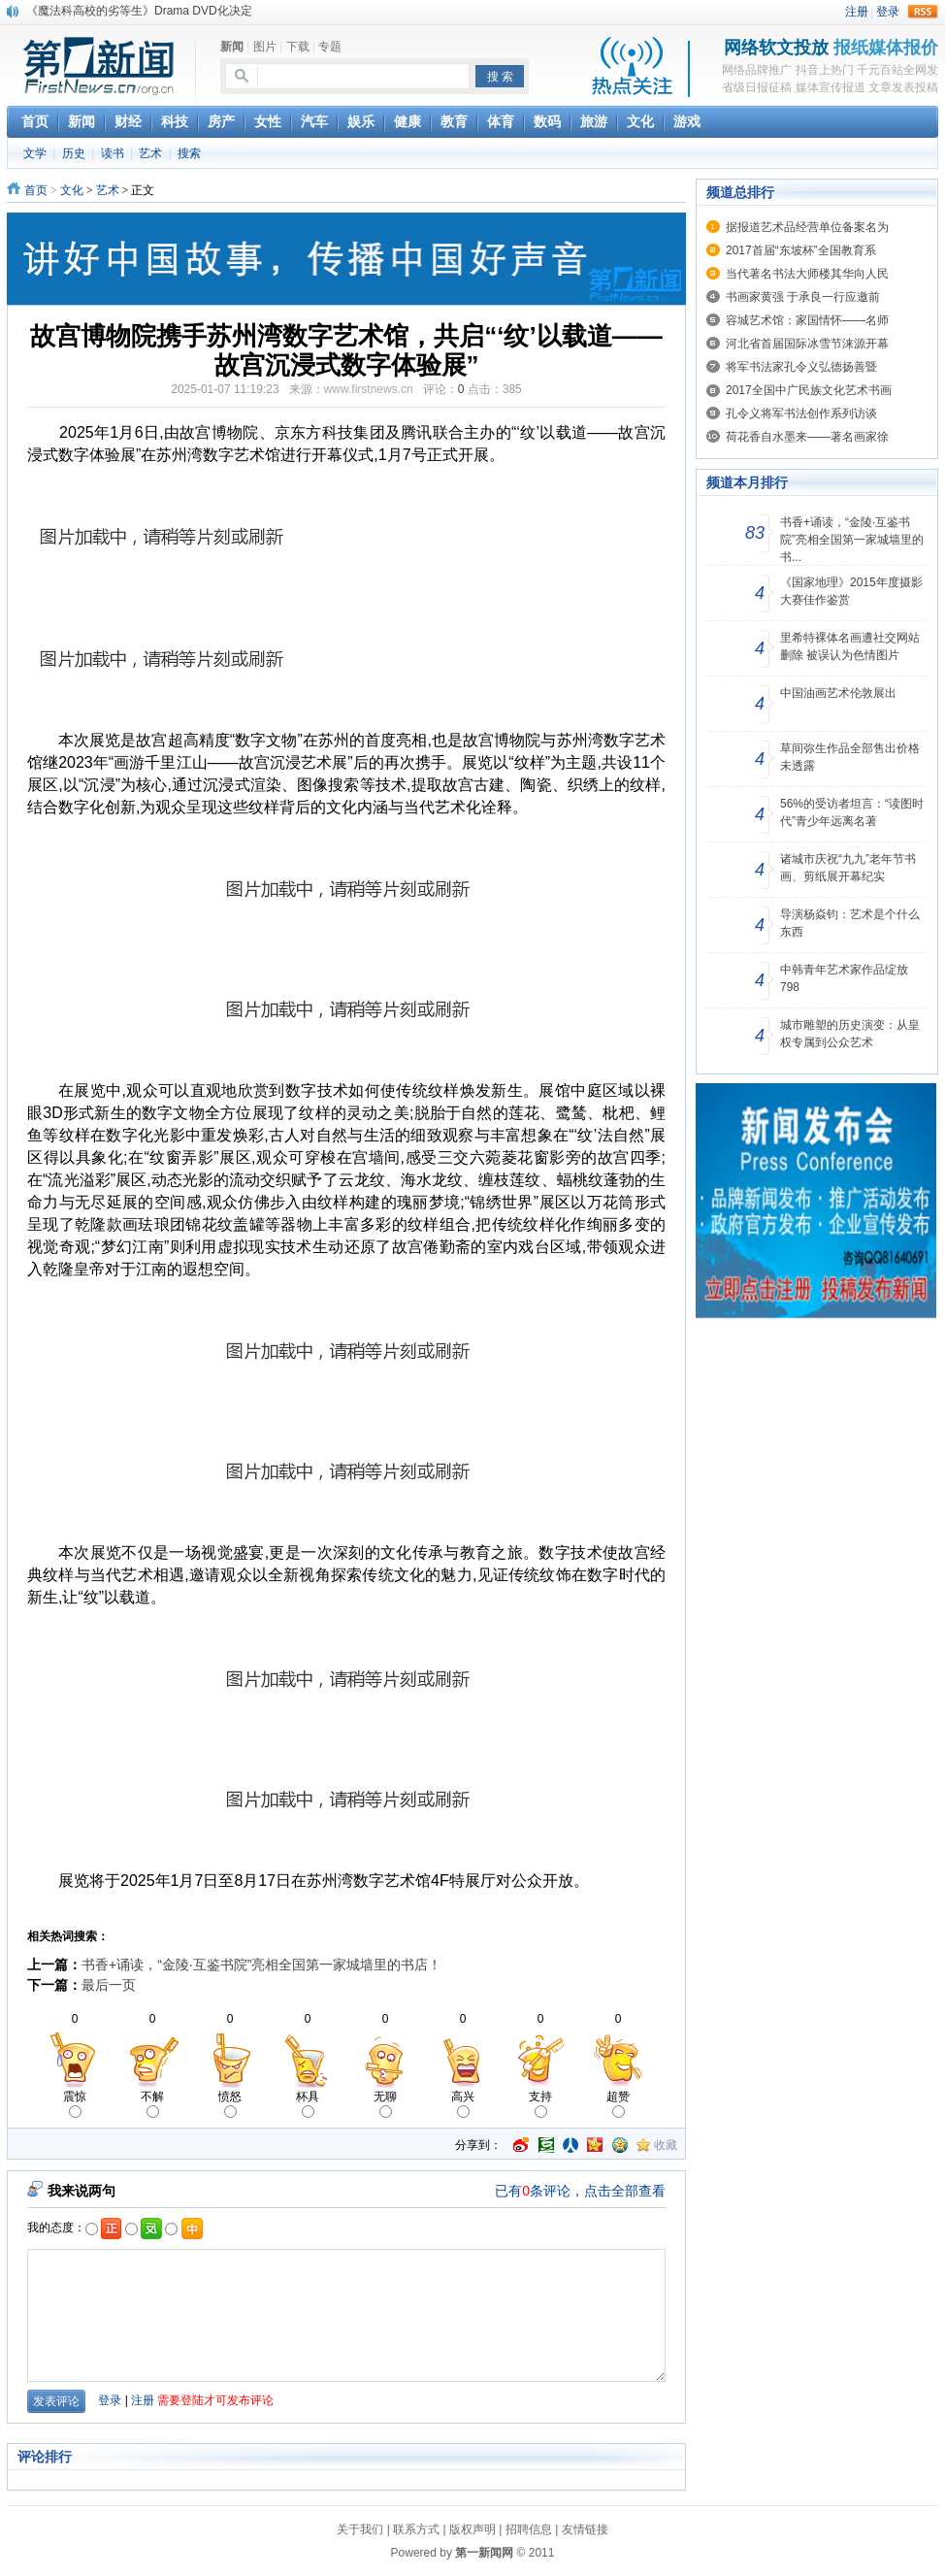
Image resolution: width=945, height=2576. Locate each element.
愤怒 (230, 2104)
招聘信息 (528, 2529)
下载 (298, 46)
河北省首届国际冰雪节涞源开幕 (807, 343)
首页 (36, 190)
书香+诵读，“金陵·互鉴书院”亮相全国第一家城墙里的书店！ (261, 1964)
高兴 (462, 2104)
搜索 (189, 153)
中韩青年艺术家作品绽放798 (844, 978)
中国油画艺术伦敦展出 (838, 693)
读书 (112, 153)
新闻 (232, 46)
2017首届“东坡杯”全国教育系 (801, 250)
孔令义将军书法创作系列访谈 (801, 413)
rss (922, 11)
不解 (152, 2104)
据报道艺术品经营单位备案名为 (807, 227)
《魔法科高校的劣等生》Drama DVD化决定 (139, 10)
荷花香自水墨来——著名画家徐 (807, 437)
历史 (73, 153)
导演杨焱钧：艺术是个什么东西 (850, 923)
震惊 (74, 2104)
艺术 (150, 153)
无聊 (385, 2104)
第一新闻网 (484, 2552)
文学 (35, 153)
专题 (330, 46)
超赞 (618, 2104)
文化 (71, 190)
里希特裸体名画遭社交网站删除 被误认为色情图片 (850, 646)
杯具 (307, 2104)
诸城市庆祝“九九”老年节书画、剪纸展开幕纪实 (848, 867)
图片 (265, 46)
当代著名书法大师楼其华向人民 (807, 274)
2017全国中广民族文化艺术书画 (809, 390)
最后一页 (108, 1985)
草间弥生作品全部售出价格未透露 (850, 757)
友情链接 (585, 2529)
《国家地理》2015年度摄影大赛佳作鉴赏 (851, 591)
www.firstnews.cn (368, 389)
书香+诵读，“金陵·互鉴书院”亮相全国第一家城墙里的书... (852, 539)
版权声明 (472, 2529)
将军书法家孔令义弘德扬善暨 (801, 367)
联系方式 (416, 2529)
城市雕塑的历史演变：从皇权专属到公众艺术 (850, 1033)
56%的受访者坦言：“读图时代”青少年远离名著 (852, 812)
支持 (540, 2104)
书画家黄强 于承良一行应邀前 (803, 297)
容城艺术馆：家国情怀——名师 (807, 320)
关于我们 (360, 2529)
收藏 (665, 2145)
